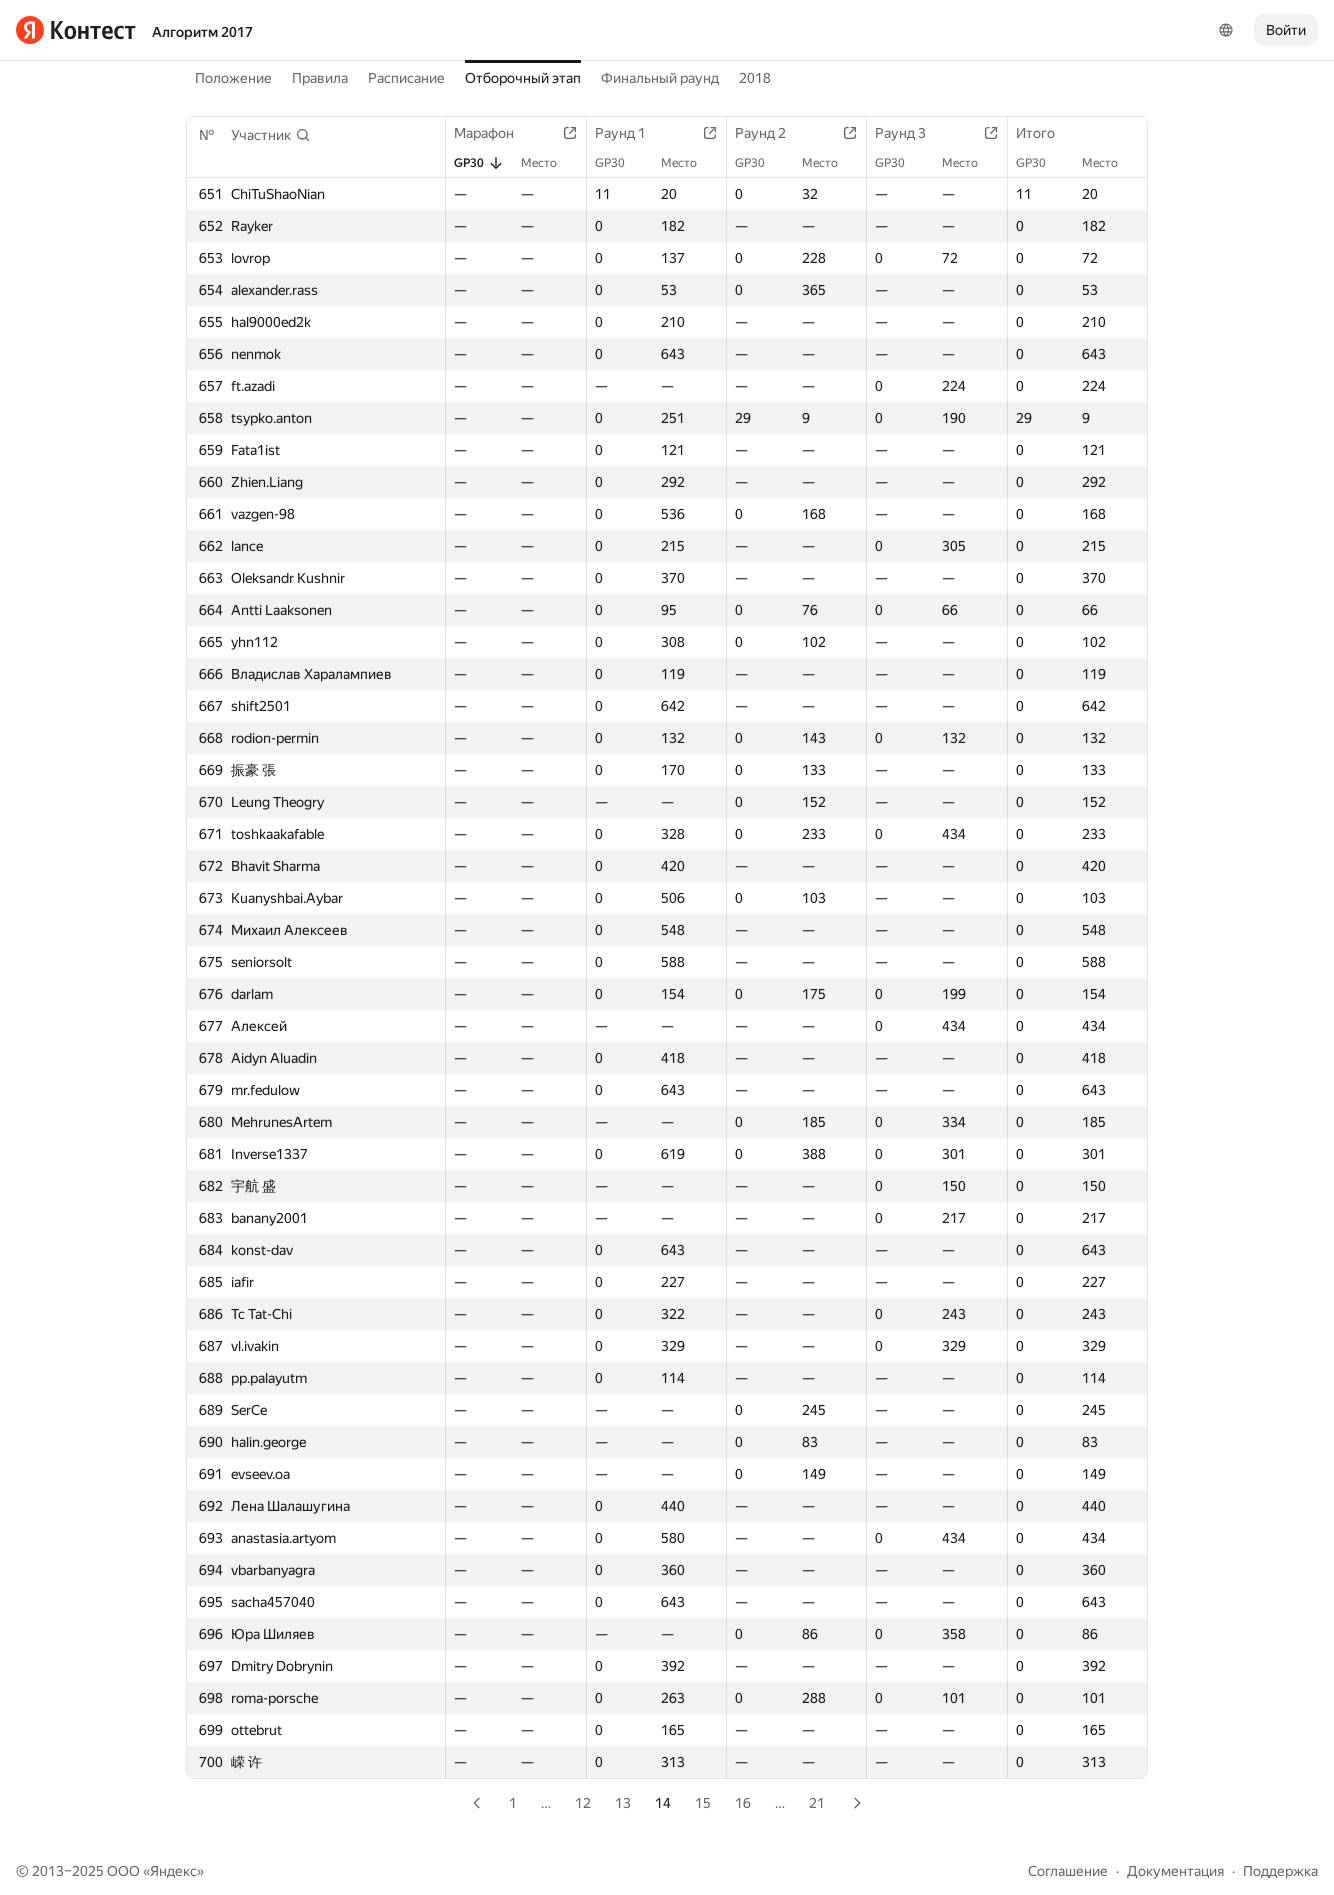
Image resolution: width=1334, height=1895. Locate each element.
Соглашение (1068, 1871)
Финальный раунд (660, 78)
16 (743, 1803)
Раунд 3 (910, 133)
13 (623, 1803)
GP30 (479, 163)
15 (703, 1803)
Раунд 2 (770, 133)
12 (583, 1803)
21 (817, 1803)
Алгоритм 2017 (202, 32)
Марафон (494, 133)
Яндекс (173, 1871)
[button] (271, 135)
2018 (755, 78)
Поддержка (1280, 1871)
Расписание (406, 78)
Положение (233, 78)
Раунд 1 (630, 133)
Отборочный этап (523, 78)
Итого (1045, 133)
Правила (320, 78)
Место (549, 163)
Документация (1175, 1871)
